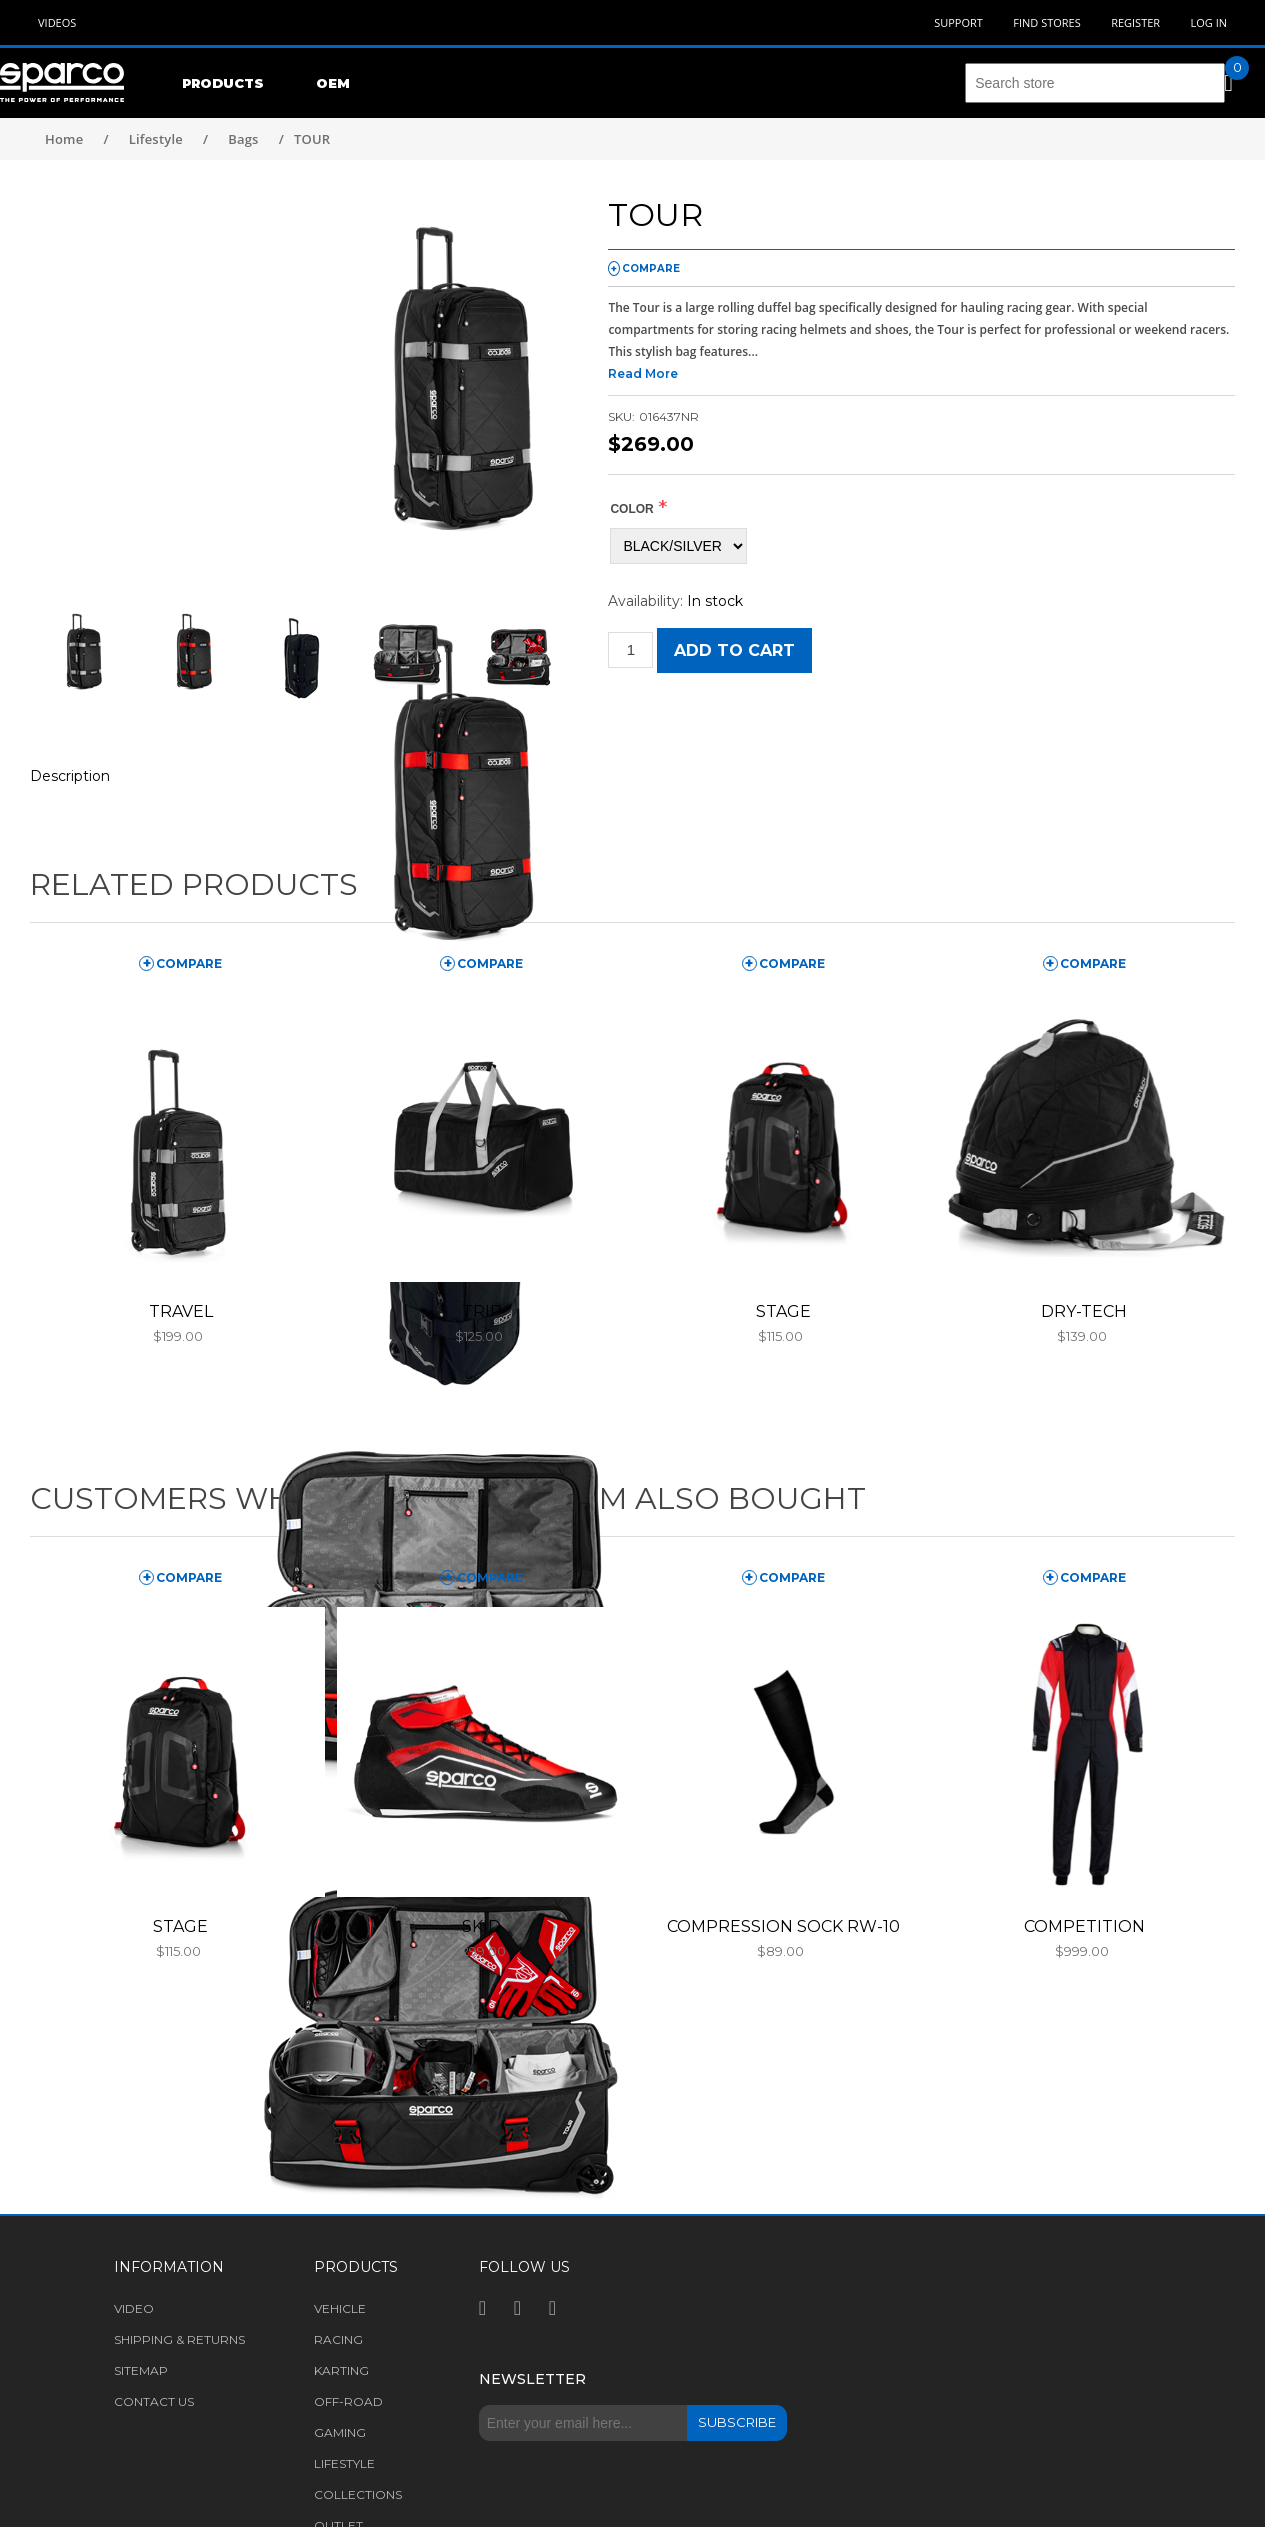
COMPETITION (1084, 1926)
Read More (643, 373)
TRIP (482, 1311)
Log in (1208, 22)
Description (70, 776)
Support (958, 22)
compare (651, 268)
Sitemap (141, 2370)
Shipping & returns (179, 2339)
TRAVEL (181, 1311)
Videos (57, 22)
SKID (481, 1926)
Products (223, 83)
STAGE (783, 1311)
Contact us (154, 2401)
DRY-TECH (1084, 1311)
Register (1135, 22)
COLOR (631, 509)
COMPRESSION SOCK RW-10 (783, 1926)
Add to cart (734, 650)
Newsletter (532, 2379)
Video (134, 2308)
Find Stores (1046, 22)
